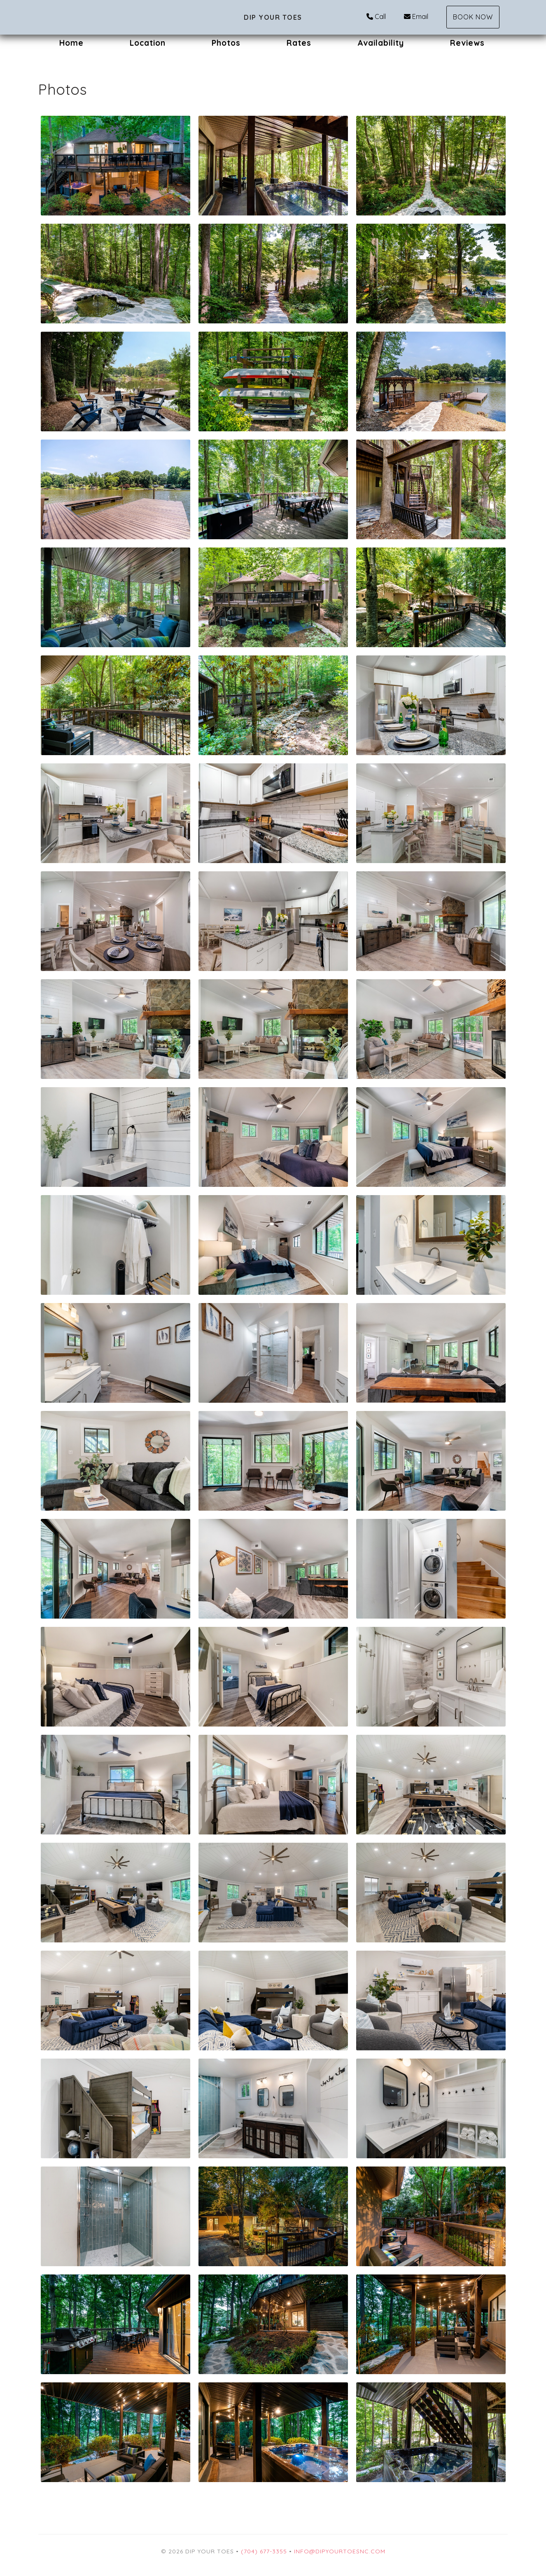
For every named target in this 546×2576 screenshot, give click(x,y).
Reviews (467, 43)
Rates (299, 43)
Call (376, 16)
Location (148, 43)
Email (416, 16)
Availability (380, 43)
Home (71, 43)
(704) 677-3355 (264, 2551)
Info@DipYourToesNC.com (339, 2551)
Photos (226, 43)
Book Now (473, 17)
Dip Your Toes (273, 17)
